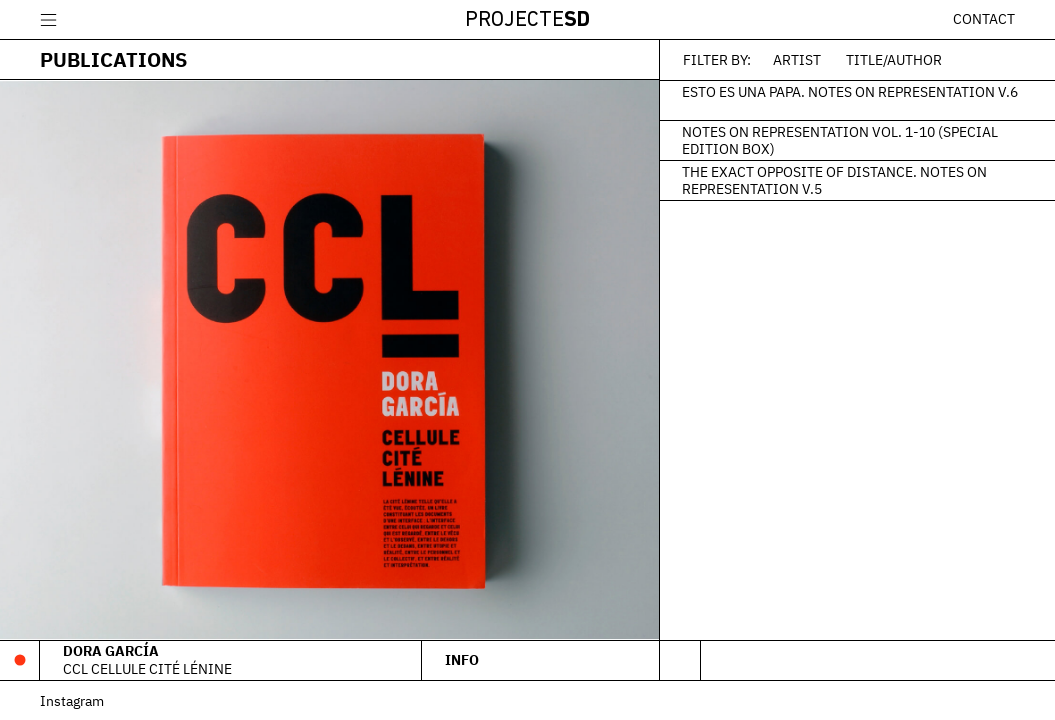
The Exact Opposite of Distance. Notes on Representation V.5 (834, 180)
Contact (984, 19)
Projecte (527, 20)
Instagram (72, 700)
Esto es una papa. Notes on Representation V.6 (850, 91)
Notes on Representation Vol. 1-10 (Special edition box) (840, 140)
